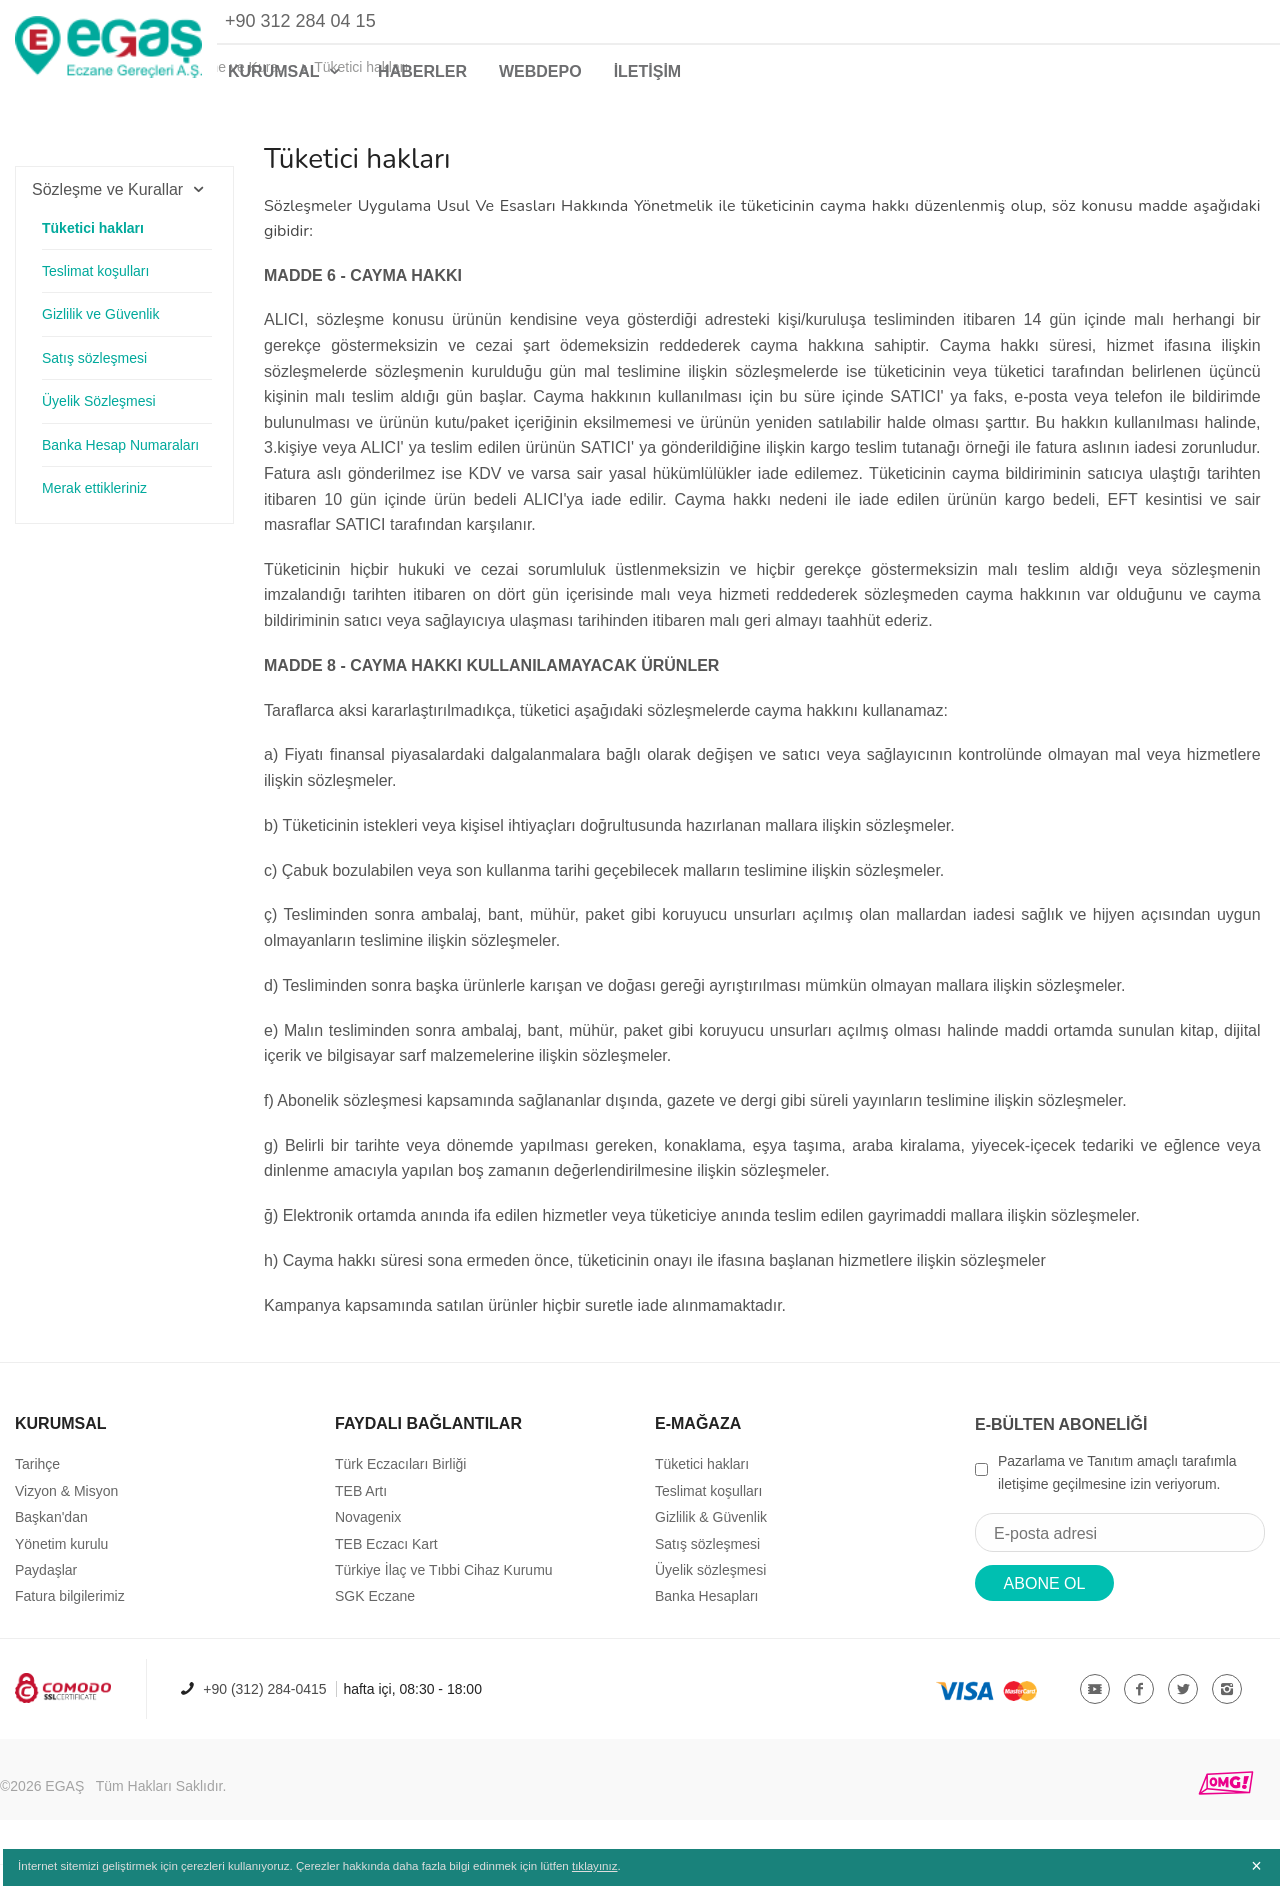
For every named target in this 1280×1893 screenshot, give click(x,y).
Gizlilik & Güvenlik (711, 1545)
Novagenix (368, 1545)
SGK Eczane (375, 1624)
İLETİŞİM (648, 71)
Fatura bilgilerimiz (70, 1624)
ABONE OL (1045, 1611)
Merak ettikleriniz (94, 510)
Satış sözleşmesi (94, 380)
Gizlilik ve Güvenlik (100, 336)
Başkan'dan (51, 1545)
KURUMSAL (287, 71)
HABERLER (422, 71)
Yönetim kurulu (61, 1571)
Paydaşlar (46, 1598)
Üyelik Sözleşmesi (99, 423)
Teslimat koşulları (95, 293)
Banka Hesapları (707, 1624)
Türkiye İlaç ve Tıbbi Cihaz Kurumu (444, 1598)
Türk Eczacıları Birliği (400, 1492)
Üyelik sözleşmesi (710, 1598)
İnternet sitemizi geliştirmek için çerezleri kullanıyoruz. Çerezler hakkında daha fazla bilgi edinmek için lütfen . (328, 1875)
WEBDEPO (540, 71)
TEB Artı (361, 1519)
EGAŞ (64, 1814)
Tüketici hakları (93, 250)
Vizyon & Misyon (66, 1519)
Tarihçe (37, 1492)
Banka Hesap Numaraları (120, 467)
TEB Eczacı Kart (386, 1571)
